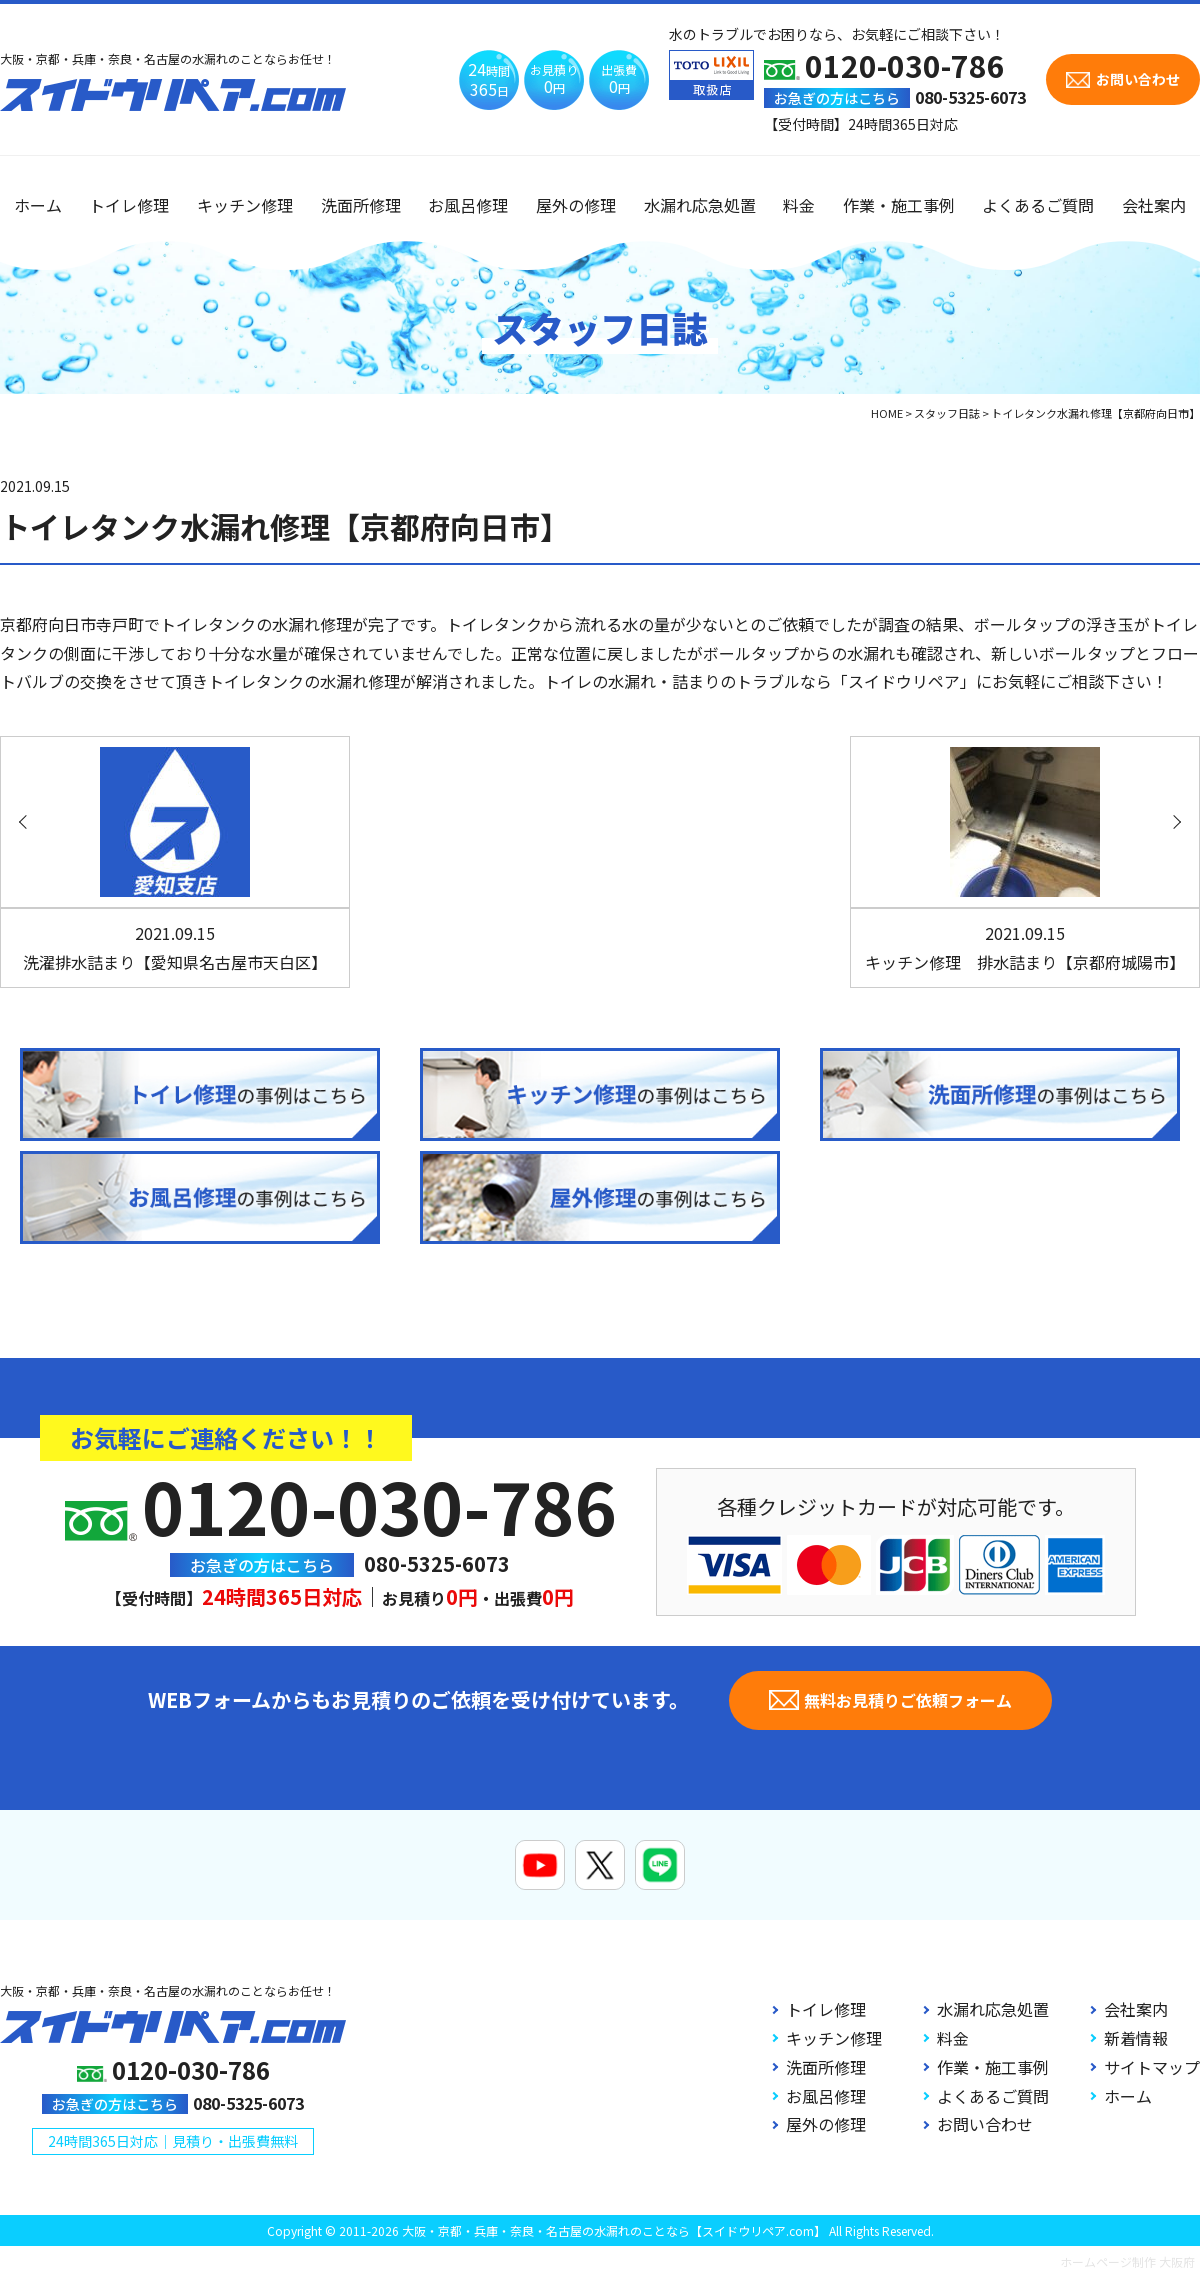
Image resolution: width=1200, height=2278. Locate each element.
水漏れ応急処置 (700, 205)
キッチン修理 (245, 205)
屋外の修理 (576, 205)
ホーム (38, 205)
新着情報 (1136, 2038)
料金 (799, 205)
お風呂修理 (468, 205)
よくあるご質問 (1038, 205)
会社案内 (1154, 205)
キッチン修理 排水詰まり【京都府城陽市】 (1025, 947)
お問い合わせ (985, 2124)
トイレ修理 (129, 205)
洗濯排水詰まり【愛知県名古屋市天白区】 (175, 947)
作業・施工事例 (899, 205)
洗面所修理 (361, 205)
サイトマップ (1152, 2067)
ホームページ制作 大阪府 (1127, 2261)
